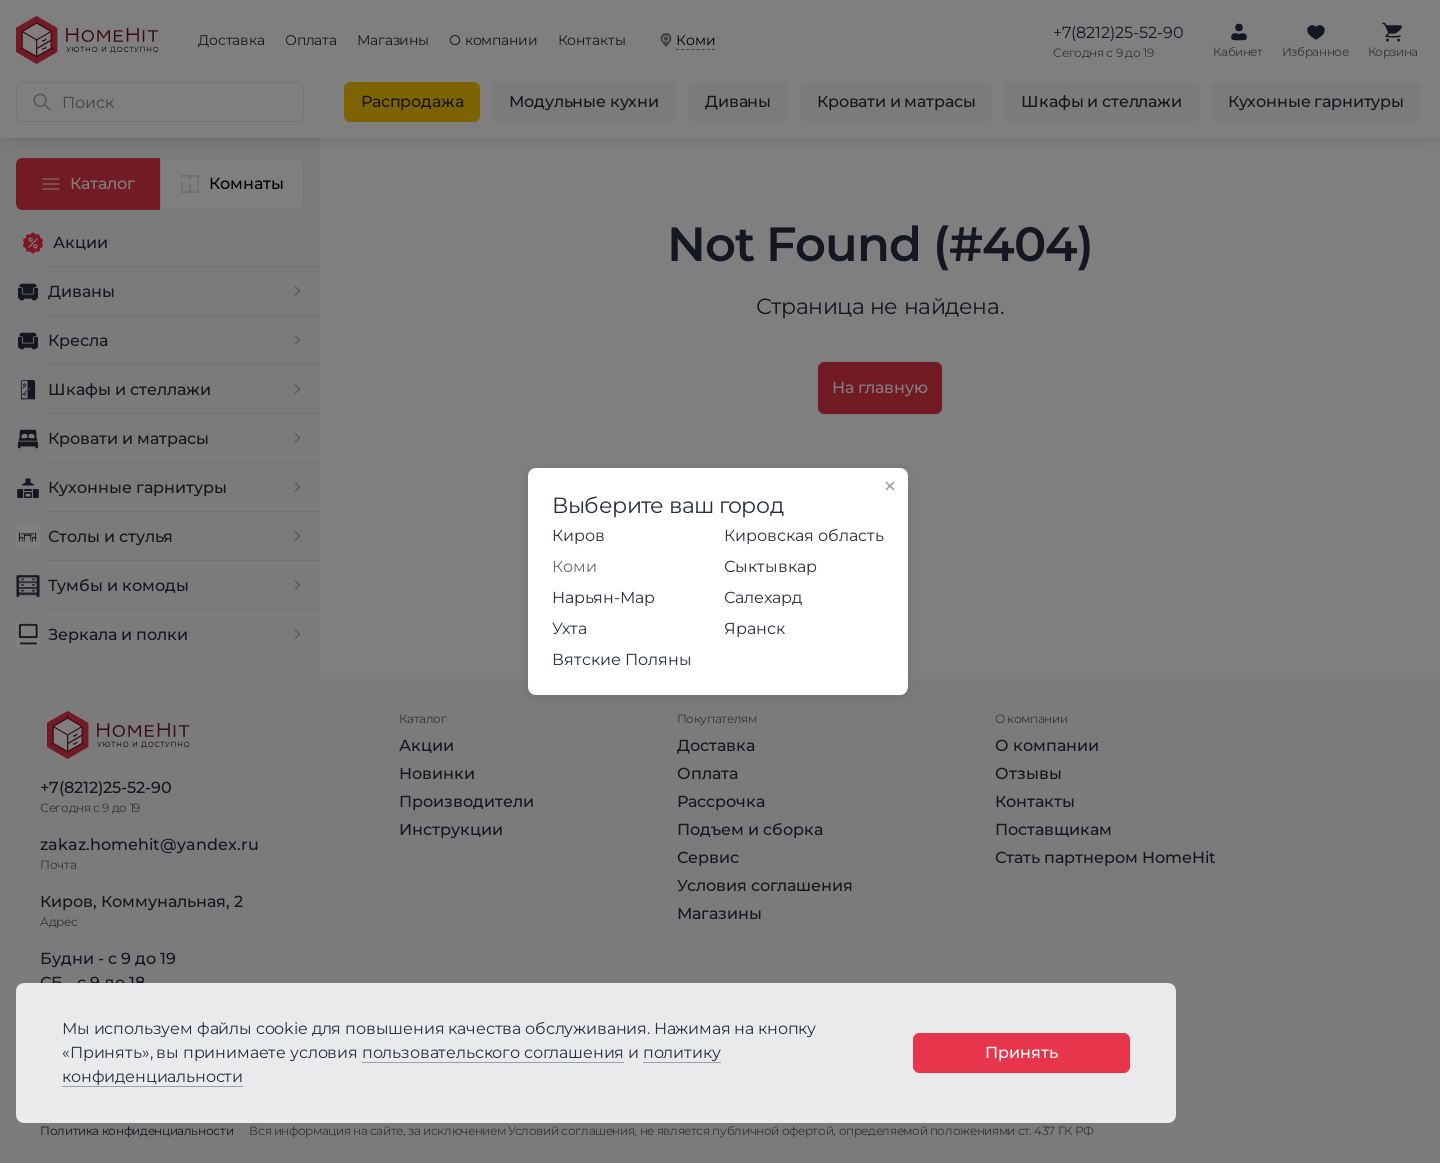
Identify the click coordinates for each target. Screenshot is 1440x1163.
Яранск (754, 628)
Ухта (569, 628)
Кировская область (804, 535)
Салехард (763, 597)
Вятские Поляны (622, 659)
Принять (1021, 1052)
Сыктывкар (770, 566)
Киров (578, 535)
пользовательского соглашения (493, 1052)
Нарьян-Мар (603, 597)
